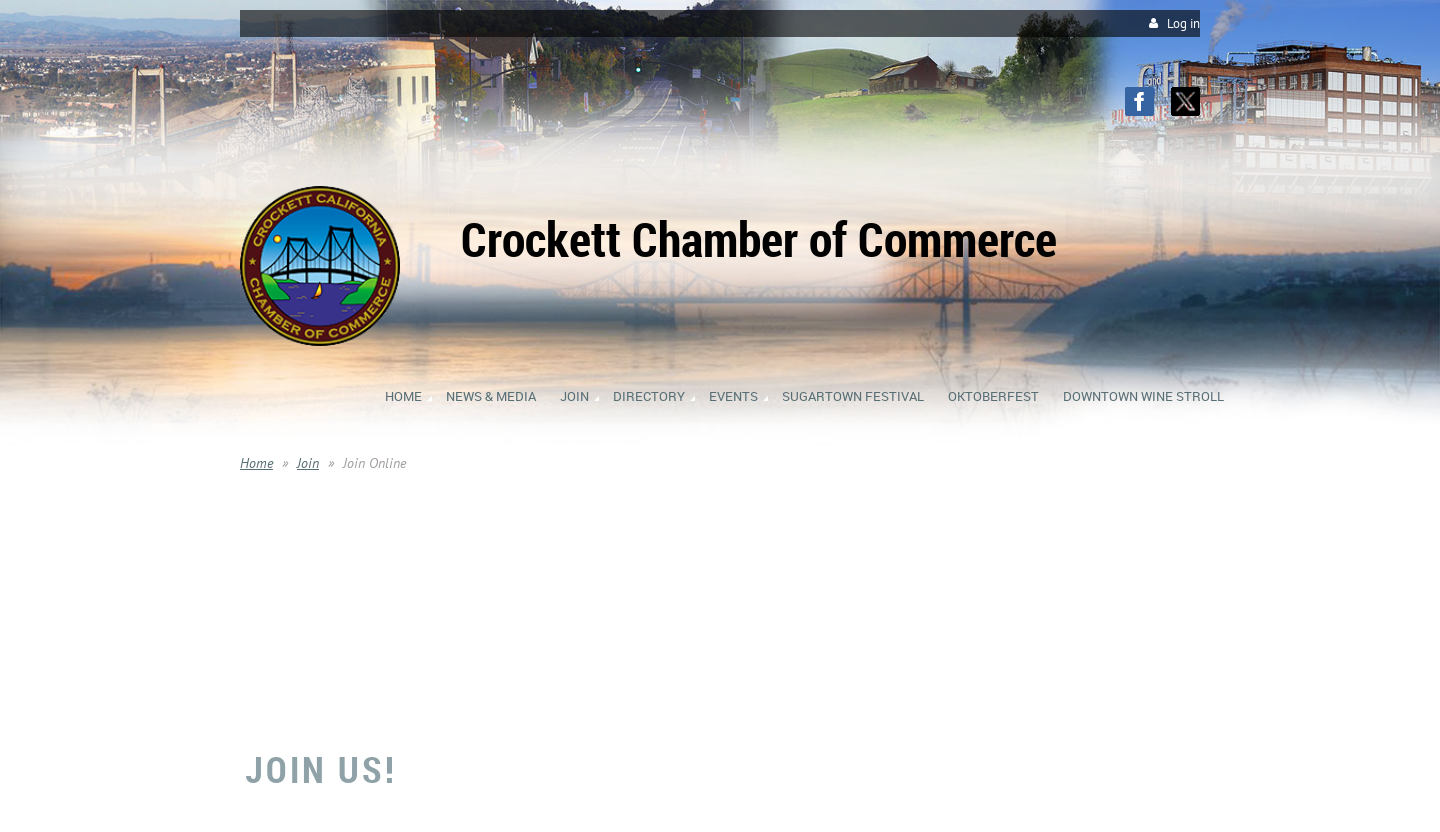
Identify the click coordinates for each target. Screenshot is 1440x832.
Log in (1183, 23)
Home (256, 463)
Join (308, 463)
